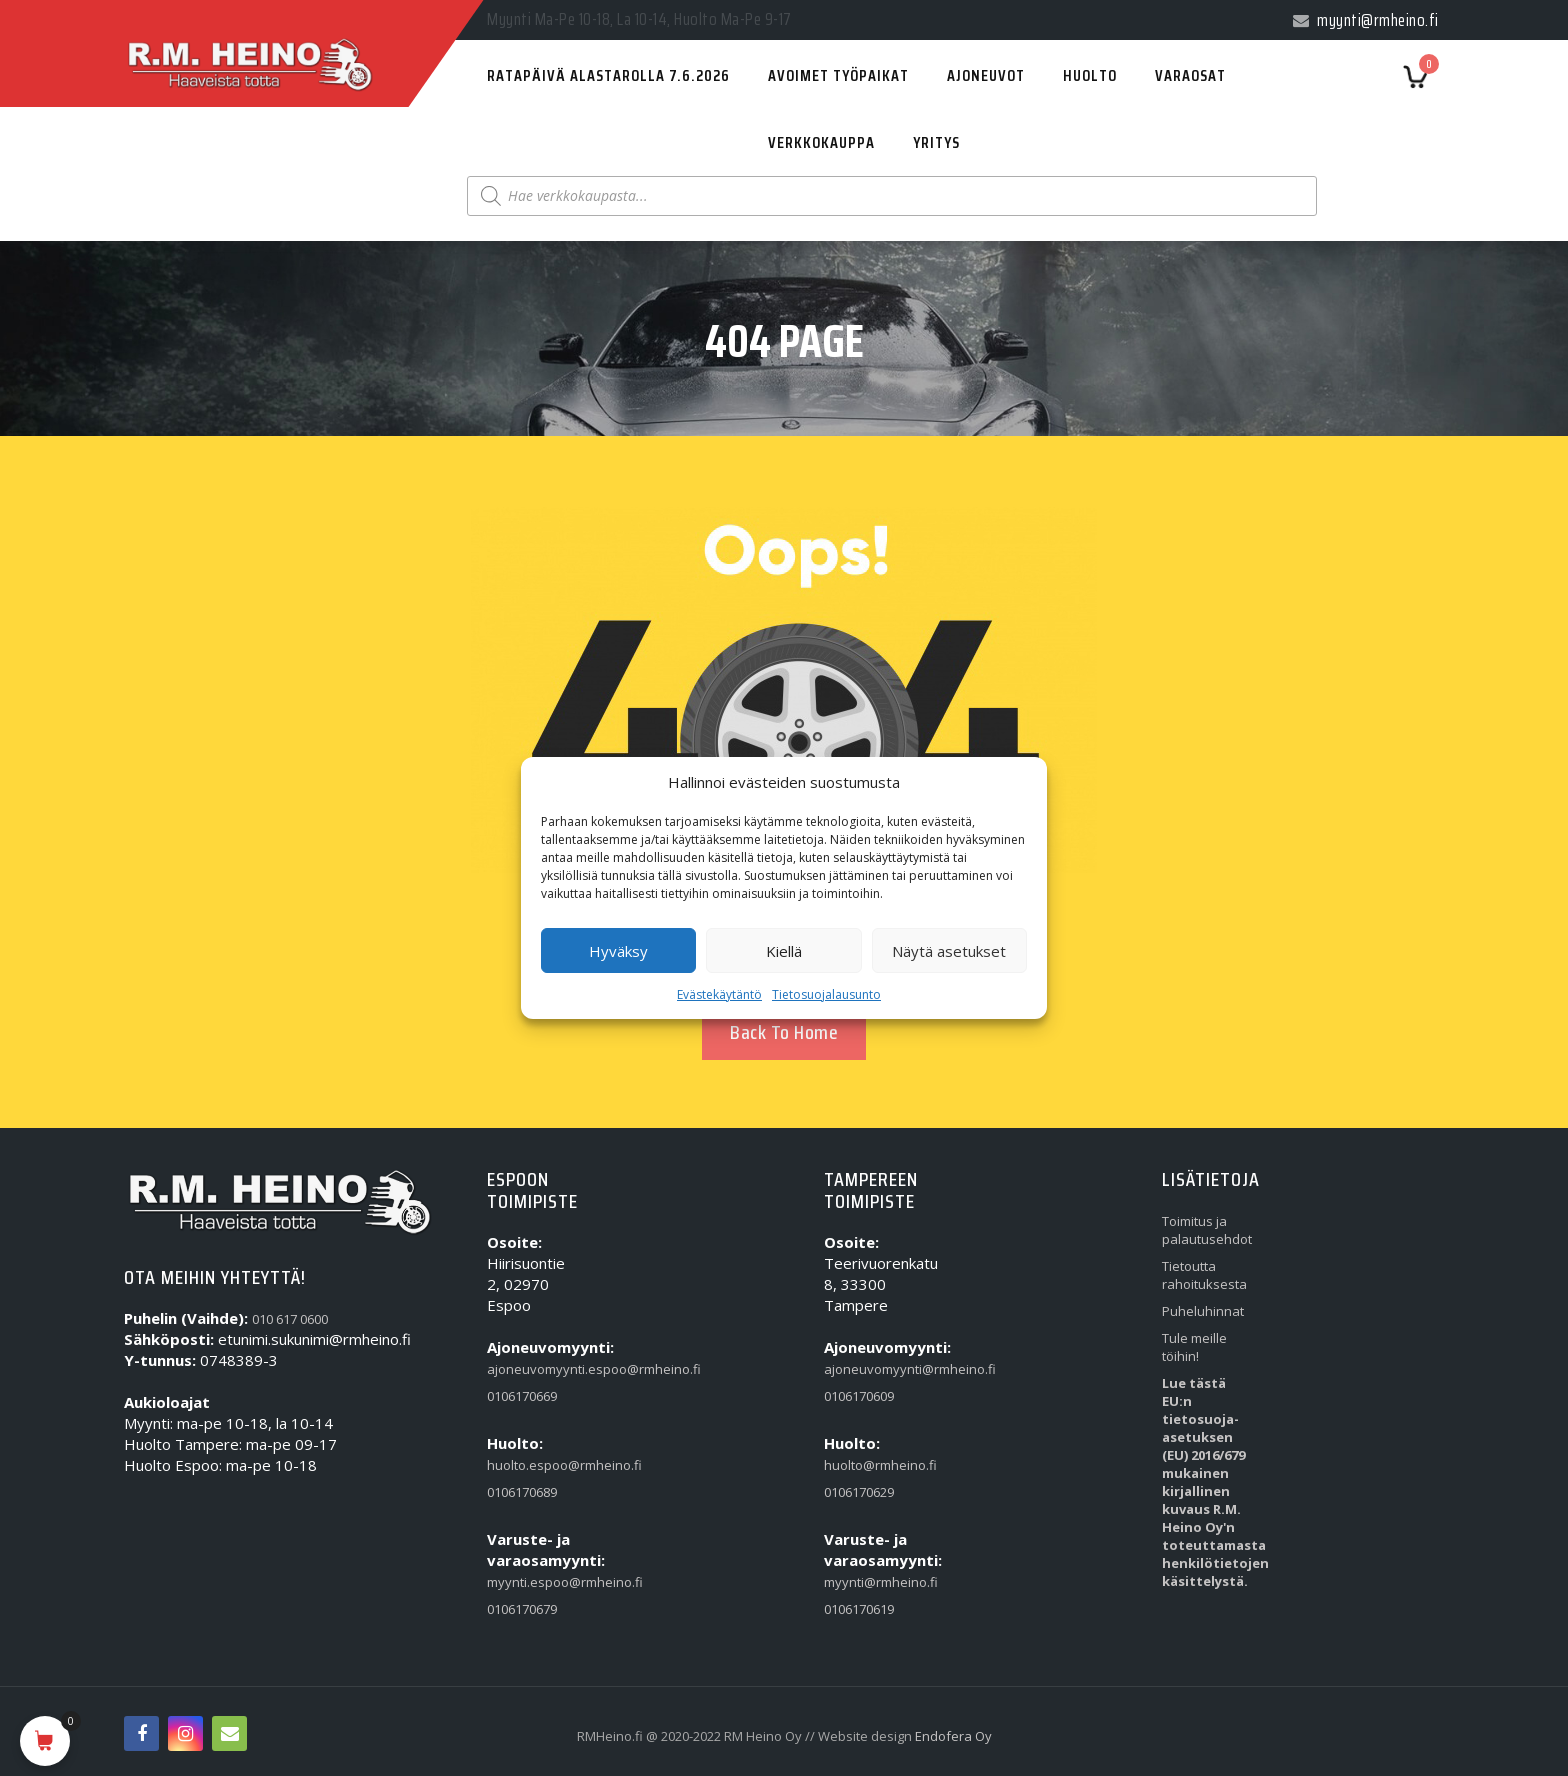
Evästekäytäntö (719, 994)
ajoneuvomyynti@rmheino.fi (870, 1369)
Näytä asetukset (949, 951)
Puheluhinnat (1203, 1311)
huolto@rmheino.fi (870, 1465)
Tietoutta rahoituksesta (1204, 1275)
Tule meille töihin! (1194, 1347)
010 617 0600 (290, 1319)
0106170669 (522, 1396)
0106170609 (859, 1396)
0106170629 (859, 1492)
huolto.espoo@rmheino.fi (533, 1465)
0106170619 (859, 1609)
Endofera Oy (953, 1736)
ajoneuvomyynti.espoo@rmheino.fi (533, 1369)
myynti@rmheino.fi (870, 1582)
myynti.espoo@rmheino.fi (533, 1582)
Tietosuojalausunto (826, 994)
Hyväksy (618, 951)
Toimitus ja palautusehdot (1207, 1230)
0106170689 (522, 1492)
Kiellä (784, 951)
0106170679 (522, 1609)
